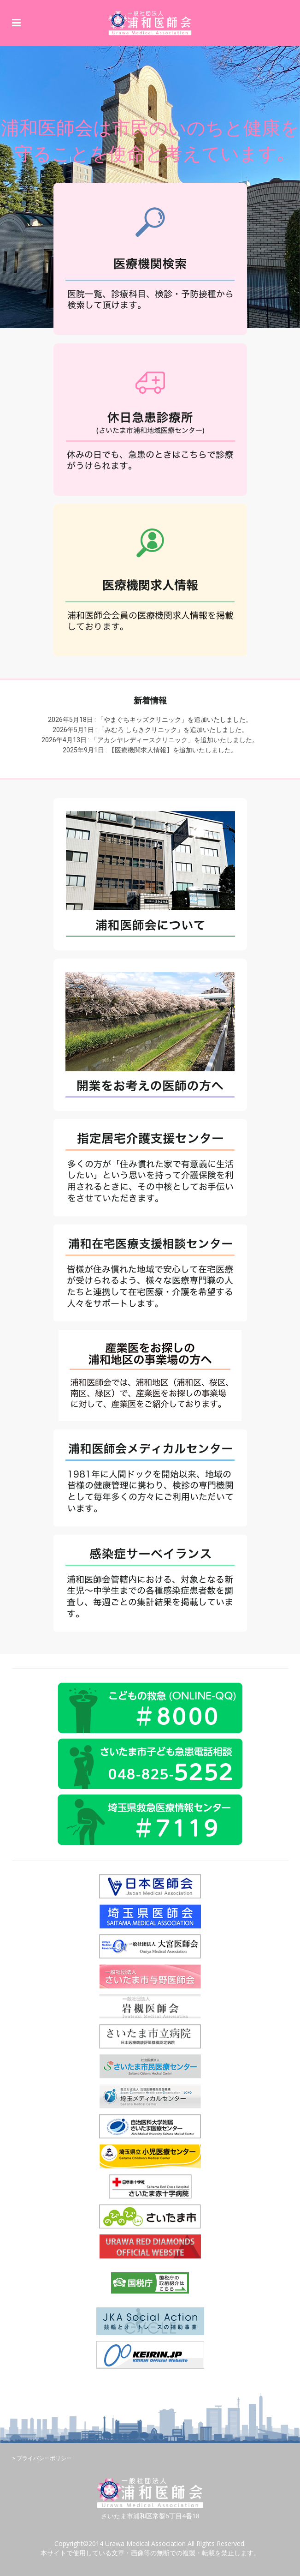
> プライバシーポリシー (42, 2458)
